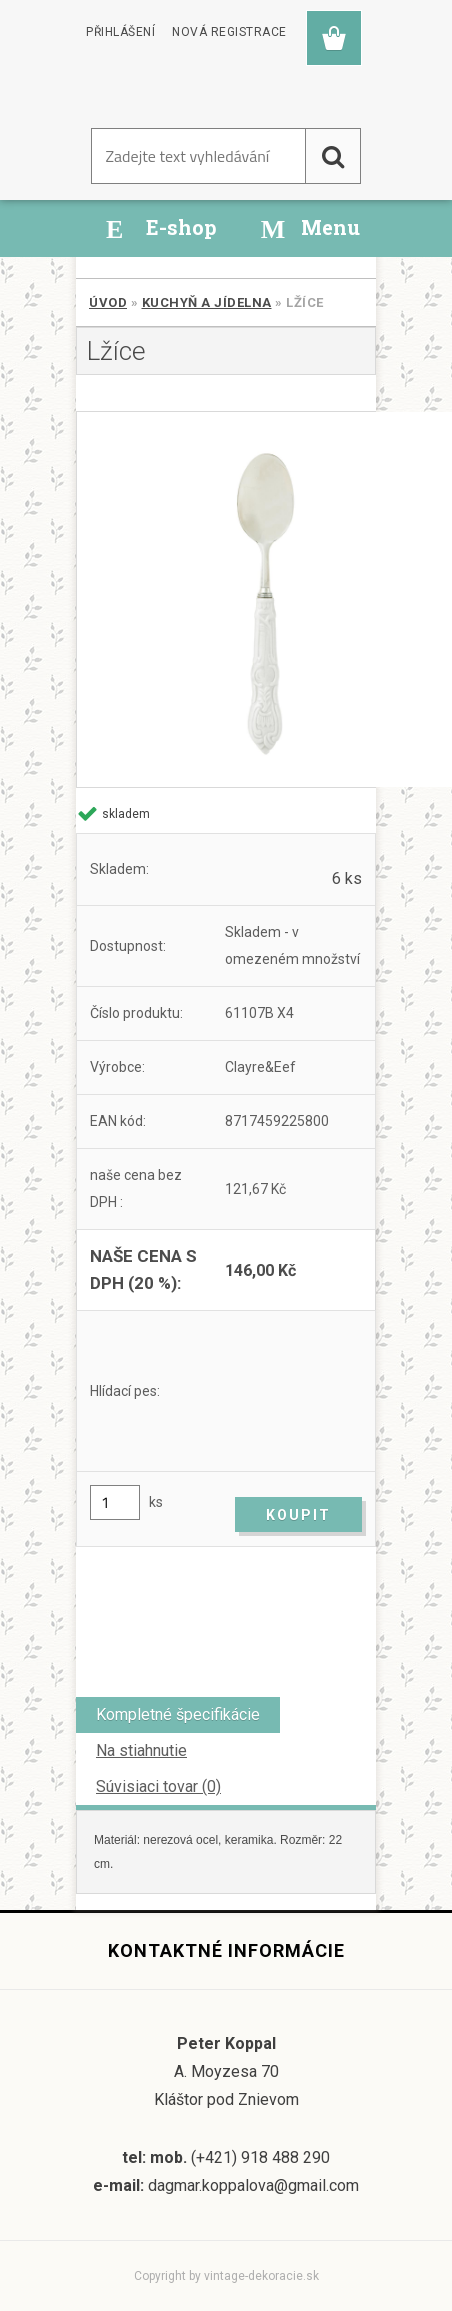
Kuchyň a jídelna (207, 302)
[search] (333, 156)
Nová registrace (229, 32)
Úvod (108, 302)
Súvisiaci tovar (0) (158, 1786)
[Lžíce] (226, 599)
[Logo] (170, 89)
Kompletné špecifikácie (178, 1714)
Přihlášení (120, 32)
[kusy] (115, 1502)
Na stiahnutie (141, 1750)
